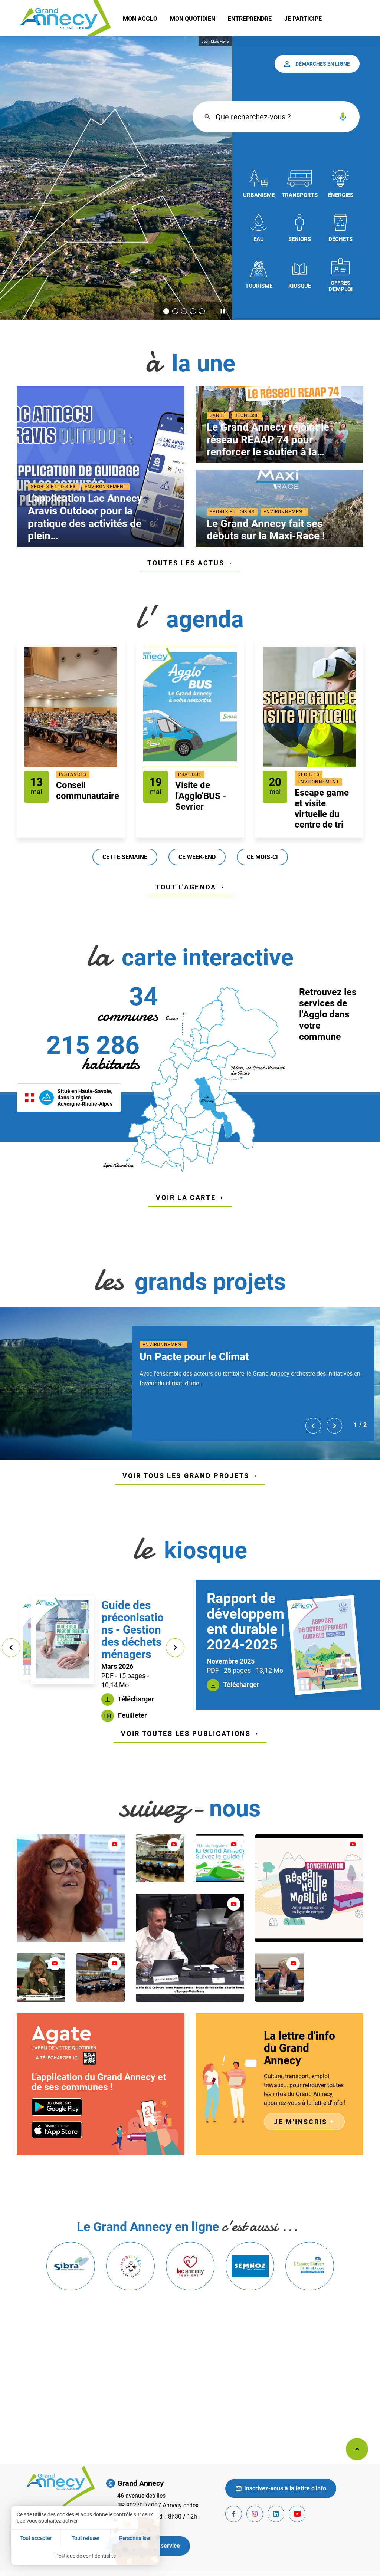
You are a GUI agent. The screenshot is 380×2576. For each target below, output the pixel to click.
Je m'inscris (304, 2121)
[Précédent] (313, 1426)
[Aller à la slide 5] (202, 311)
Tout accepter (36, 2538)
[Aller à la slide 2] (175, 311)
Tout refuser (85, 2538)
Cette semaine (124, 857)
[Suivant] (334, 1426)
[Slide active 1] (166, 311)
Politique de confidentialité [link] (85, 2556)
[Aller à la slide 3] (184, 311)
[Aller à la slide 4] (193, 311)
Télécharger (135, 1699)
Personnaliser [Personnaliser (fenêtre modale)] (135, 2538)
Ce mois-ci (262, 857)
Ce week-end (197, 857)
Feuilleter (132, 1715)
